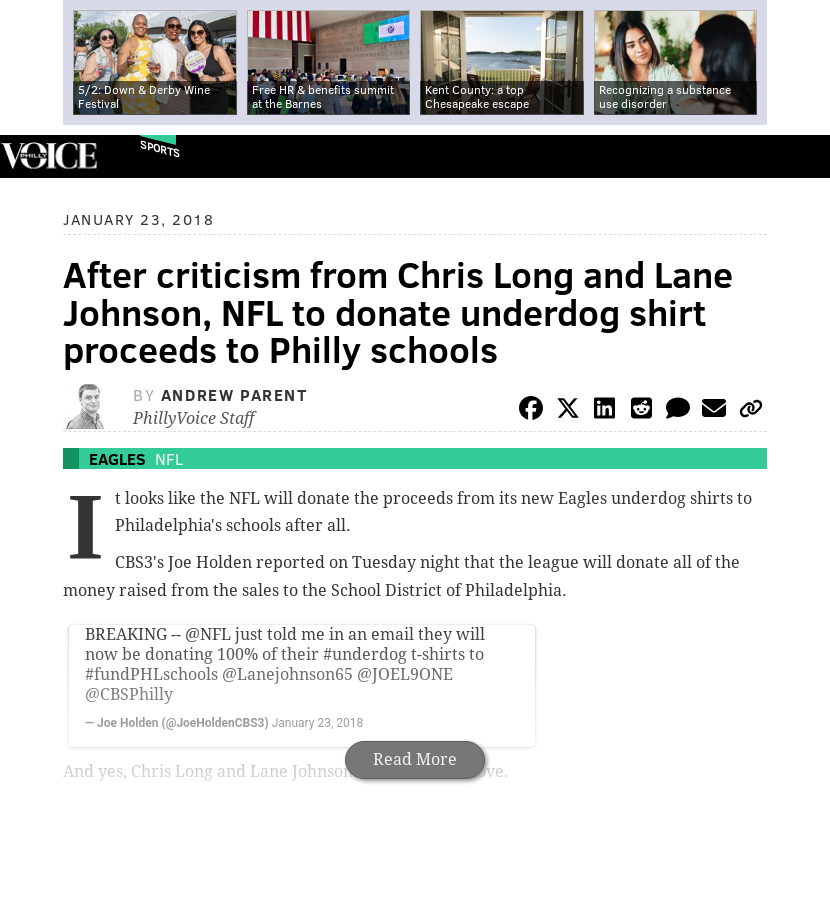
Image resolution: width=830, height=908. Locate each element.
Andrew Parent (234, 394)
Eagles (117, 458)
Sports (160, 148)
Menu (798, 156)
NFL (169, 458)
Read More (415, 759)
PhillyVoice (48, 155)
